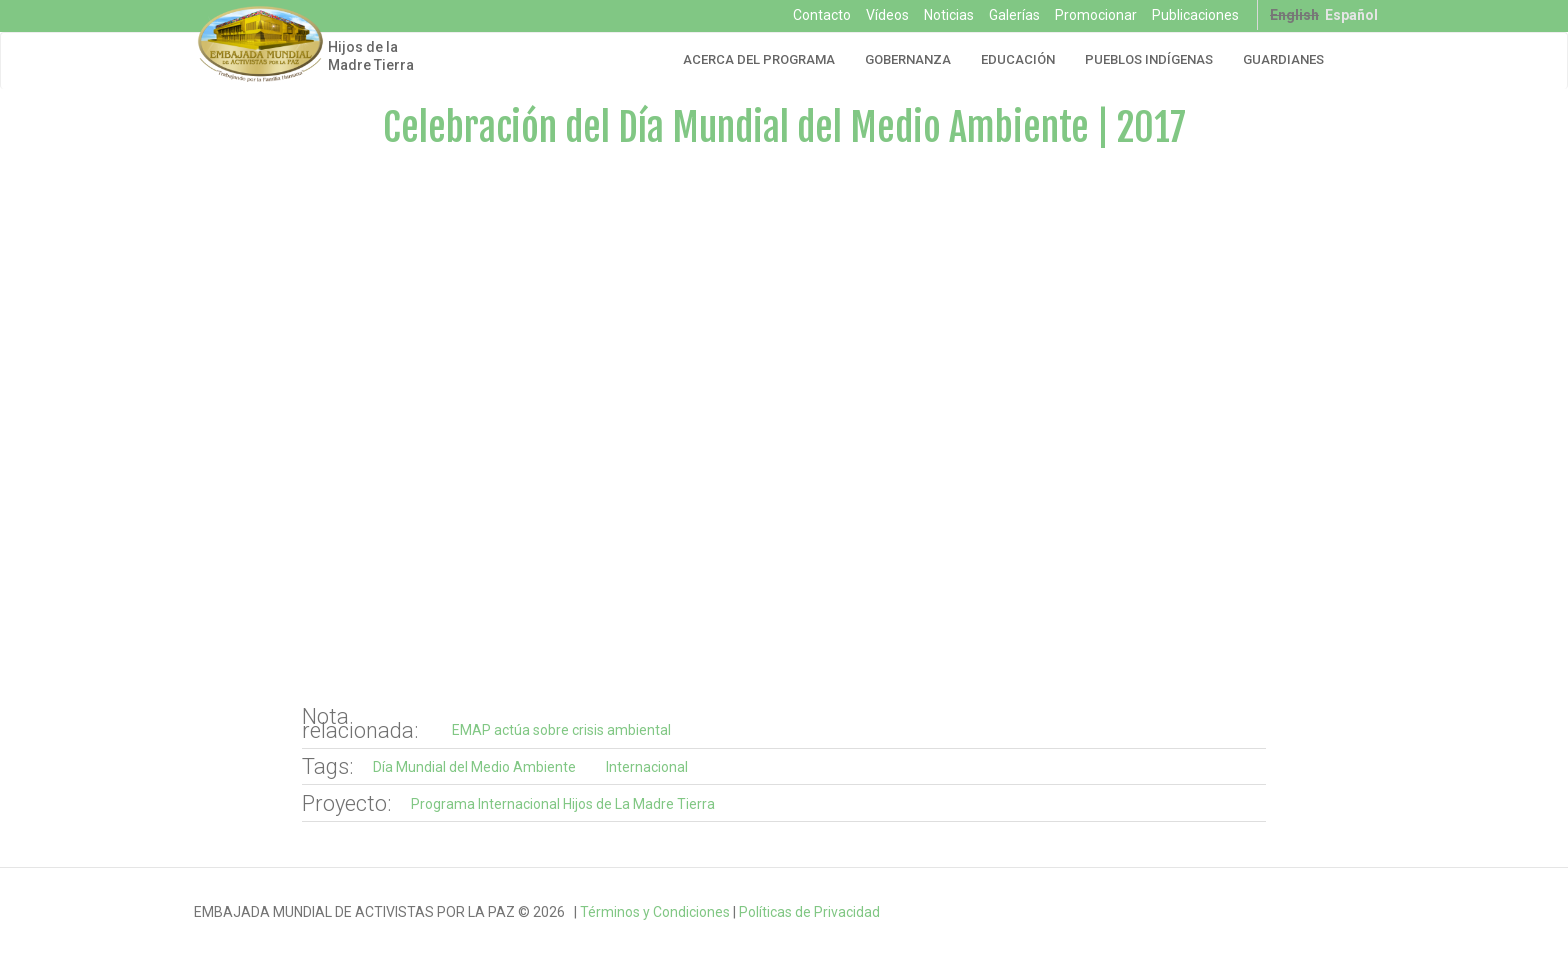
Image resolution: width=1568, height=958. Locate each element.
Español (1351, 15)
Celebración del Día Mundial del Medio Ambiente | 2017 (784, 127)
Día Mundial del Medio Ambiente (474, 767)
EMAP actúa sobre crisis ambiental (561, 730)
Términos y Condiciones (655, 912)
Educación (1018, 59)
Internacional (647, 767)
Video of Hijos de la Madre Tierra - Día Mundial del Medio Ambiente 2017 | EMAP (783, 429)
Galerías (1014, 15)
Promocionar (1096, 15)
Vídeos (887, 15)
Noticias (949, 15)
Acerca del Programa (759, 59)
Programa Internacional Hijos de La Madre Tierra (563, 804)
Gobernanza (908, 59)
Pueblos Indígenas (1149, 59)
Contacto (822, 15)
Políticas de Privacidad (809, 912)
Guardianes (1283, 59)
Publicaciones (1195, 15)
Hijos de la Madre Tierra (371, 56)
